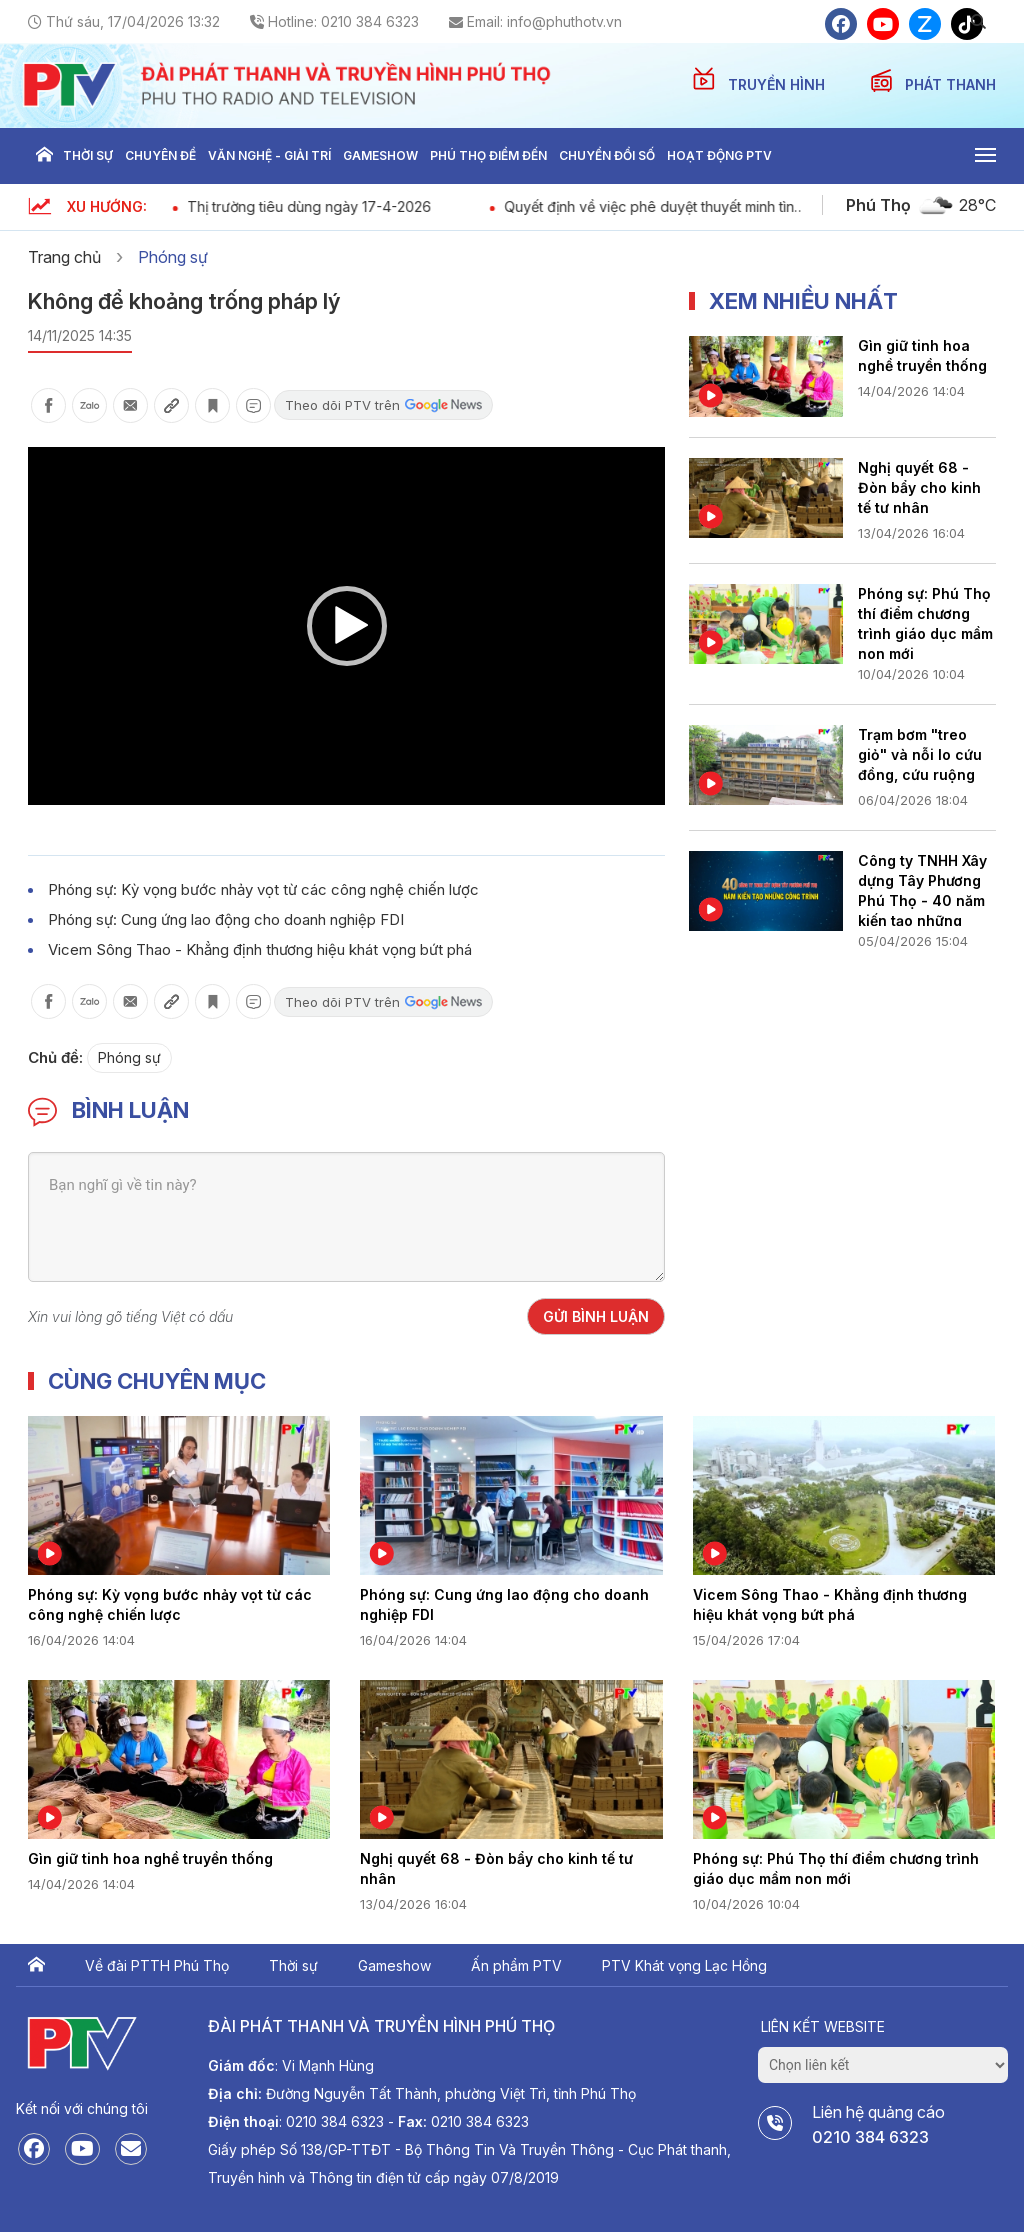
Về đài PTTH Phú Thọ (157, 1965)
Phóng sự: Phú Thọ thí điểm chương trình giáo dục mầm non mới (925, 622)
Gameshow (380, 155)
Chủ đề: (55, 1057)
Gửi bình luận (596, 1316)
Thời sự (88, 155)
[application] (346, 626)
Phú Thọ (878, 205)
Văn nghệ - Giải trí (269, 155)
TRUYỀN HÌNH (778, 84)
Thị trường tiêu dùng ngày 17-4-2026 (382, 206)
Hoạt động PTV (719, 155)
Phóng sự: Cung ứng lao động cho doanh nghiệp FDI (226, 919)
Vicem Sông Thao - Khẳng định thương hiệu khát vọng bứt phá (260, 949)
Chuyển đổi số (607, 155)
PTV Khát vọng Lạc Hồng (684, 1965)
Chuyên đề (160, 155)
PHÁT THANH (950, 84)
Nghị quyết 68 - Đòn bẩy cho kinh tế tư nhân (919, 487)
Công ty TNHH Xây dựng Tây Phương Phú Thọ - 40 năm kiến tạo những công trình (922, 889)
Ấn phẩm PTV (516, 1965)
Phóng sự (173, 257)
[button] (347, 626)
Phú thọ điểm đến (488, 155)
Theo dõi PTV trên (383, 405)
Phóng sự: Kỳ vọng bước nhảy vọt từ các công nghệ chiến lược (263, 889)
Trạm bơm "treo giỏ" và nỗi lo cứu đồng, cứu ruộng (920, 754)
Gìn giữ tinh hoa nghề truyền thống (922, 355)
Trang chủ (44, 156)
